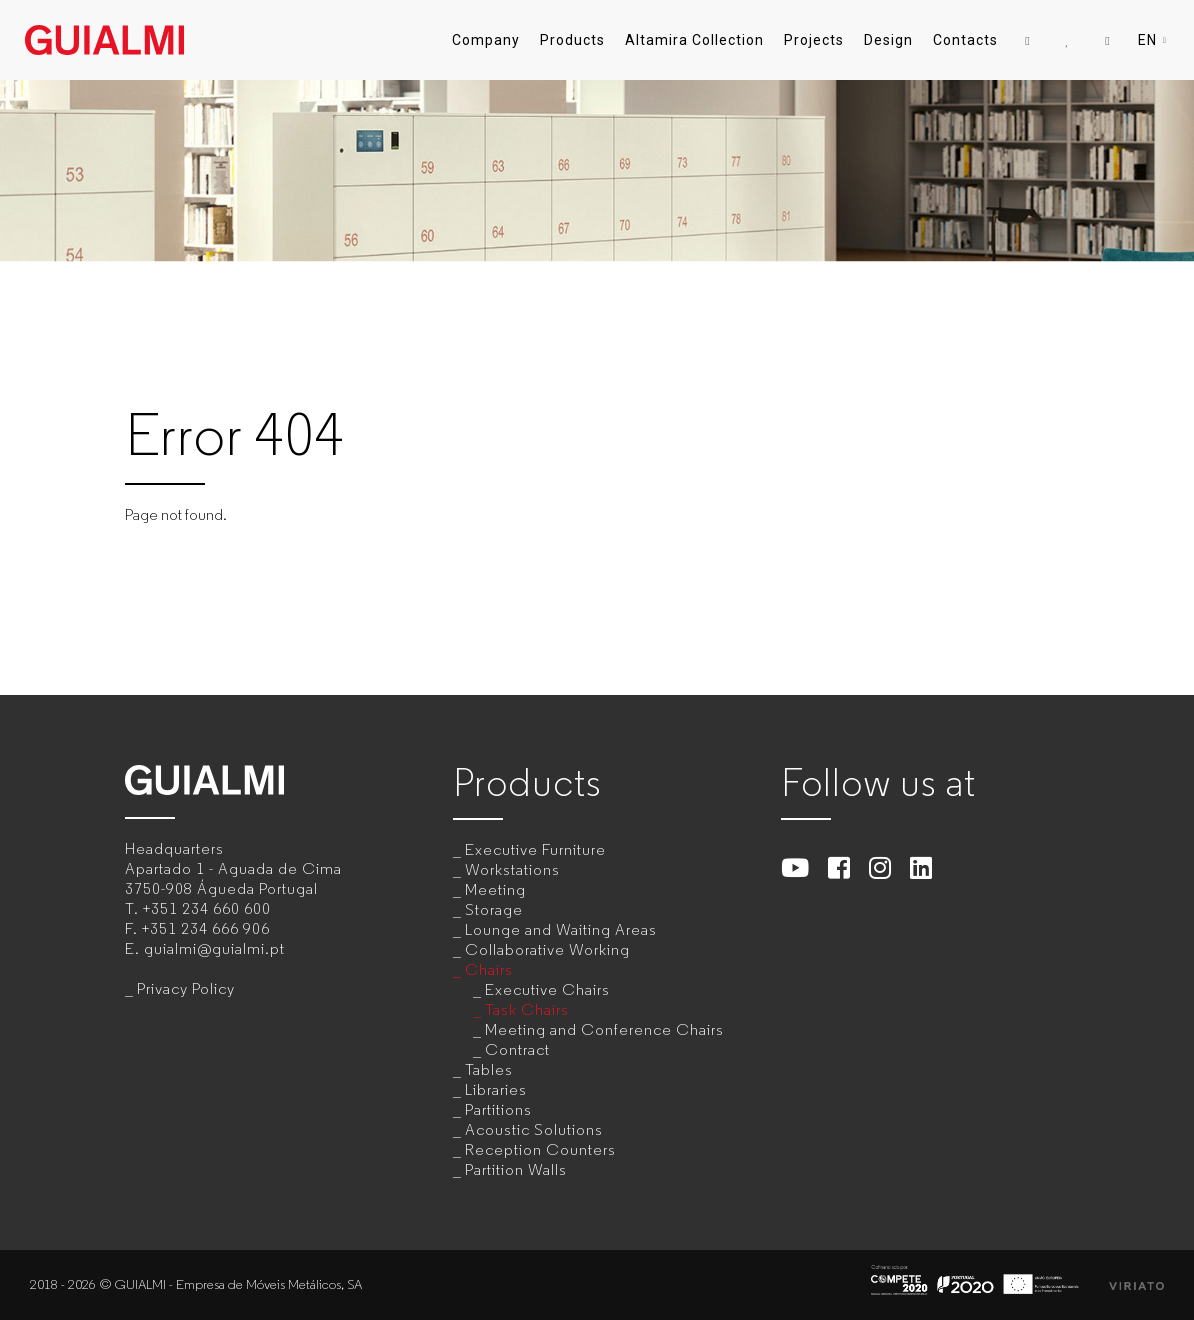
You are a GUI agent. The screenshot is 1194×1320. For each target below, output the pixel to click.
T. (198, 908)
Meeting (495, 889)
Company (486, 40)
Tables (489, 1069)
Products (572, 40)
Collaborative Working (547, 949)
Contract (517, 1049)
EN (1153, 40)
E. (205, 948)
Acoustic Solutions (534, 1129)
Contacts (965, 40)
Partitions (498, 1109)
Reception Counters (540, 1149)
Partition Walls (516, 1169)
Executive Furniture (535, 849)
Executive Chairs (547, 989)
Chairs (489, 969)
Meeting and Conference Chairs (604, 1029)
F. (197, 928)
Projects (814, 40)
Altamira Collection (694, 40)
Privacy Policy (186, 988)
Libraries (496, 1089)
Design (888, 40)
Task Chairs (527, 1009)
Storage (494, 909)
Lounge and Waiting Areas (561, 929)
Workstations (512, 869)
